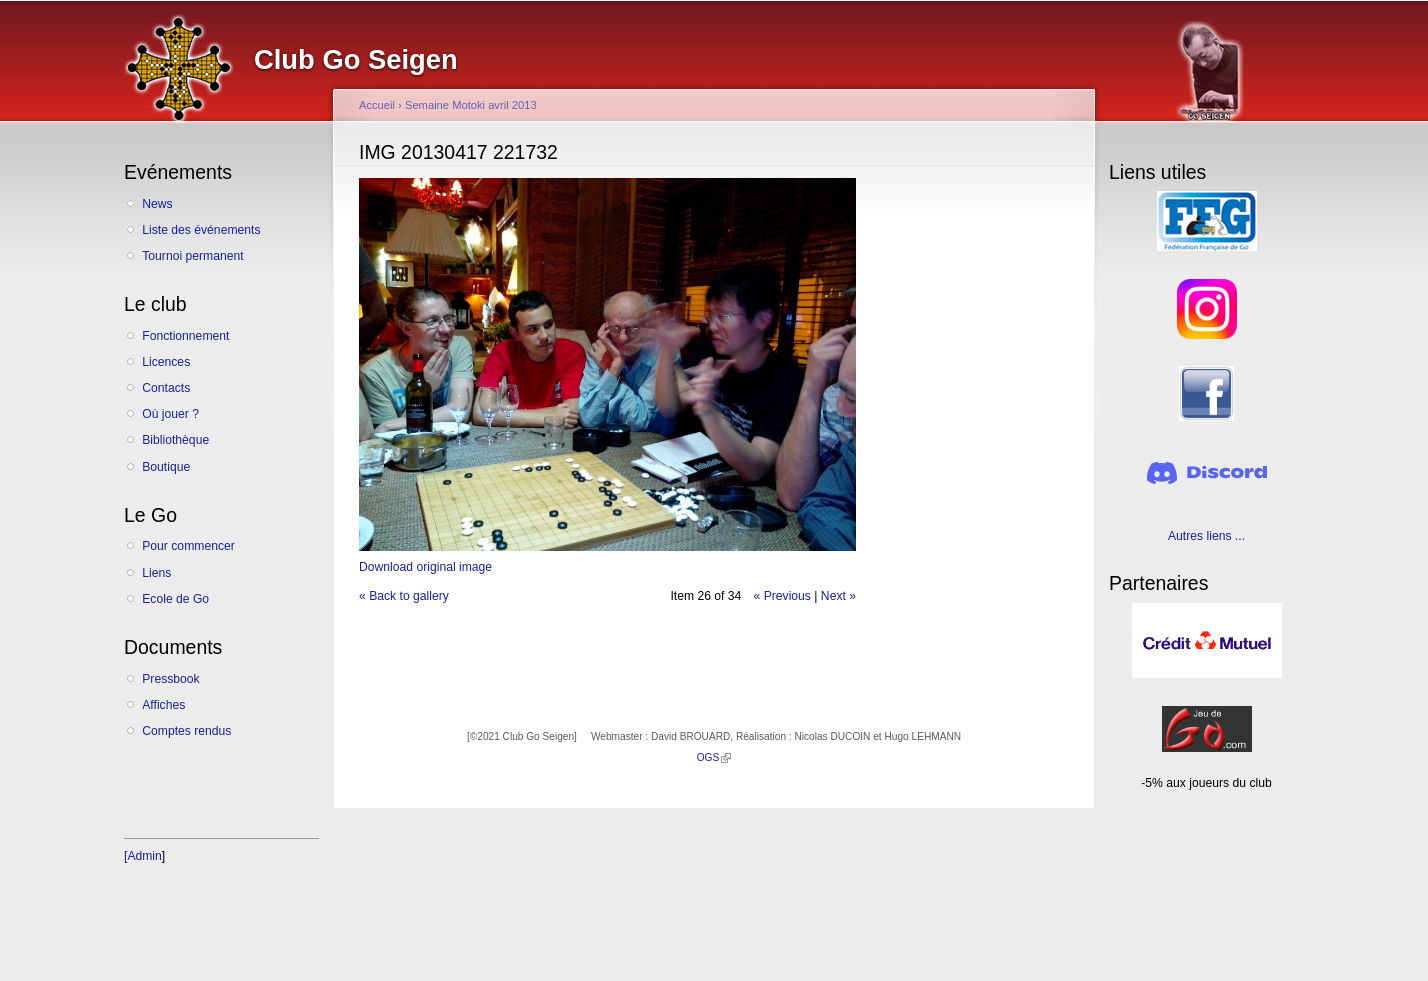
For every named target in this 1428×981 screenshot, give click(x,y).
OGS (714, 757)
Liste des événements (201, 230)
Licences (166, 362)
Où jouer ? (170, 414)
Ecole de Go (175, 599)
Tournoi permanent (192, 256)
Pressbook (170, 679)
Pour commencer (188, 546)
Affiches (163, 705)
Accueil (377, 105)
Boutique (166, 467)
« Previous (782, 596)
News (157, 204)
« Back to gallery (404, 596)
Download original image (425, 567)
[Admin (143, 856)
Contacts (166, 388)
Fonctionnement (185, 336)
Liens (156, 573)
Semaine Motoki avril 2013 (471, 105)
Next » (838, 596)
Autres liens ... (1206, 536)
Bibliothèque (175, 440)
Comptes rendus (186, 731)
